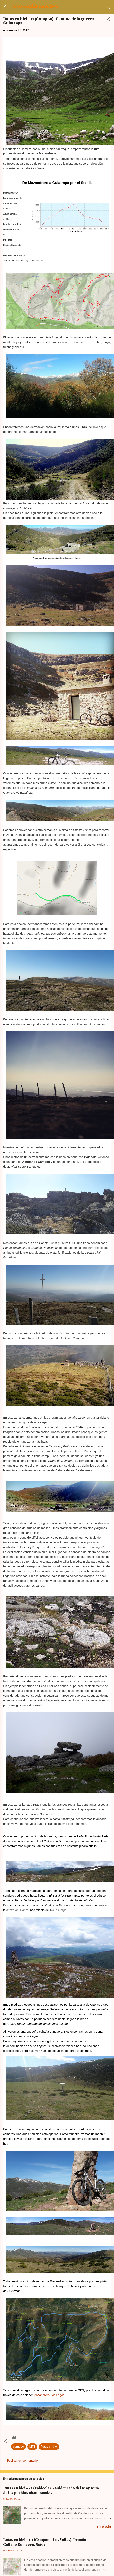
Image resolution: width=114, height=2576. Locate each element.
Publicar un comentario (22, 2460)
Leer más (104, 2527)
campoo (18, 2446)
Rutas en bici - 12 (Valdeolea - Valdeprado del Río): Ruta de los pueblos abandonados (51, 2490)
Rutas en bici (49, 2446)
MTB (32, 2446)
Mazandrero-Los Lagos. (49, 2395)
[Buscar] (108, 8)
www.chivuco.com (36, 7)
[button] (108, 20)
